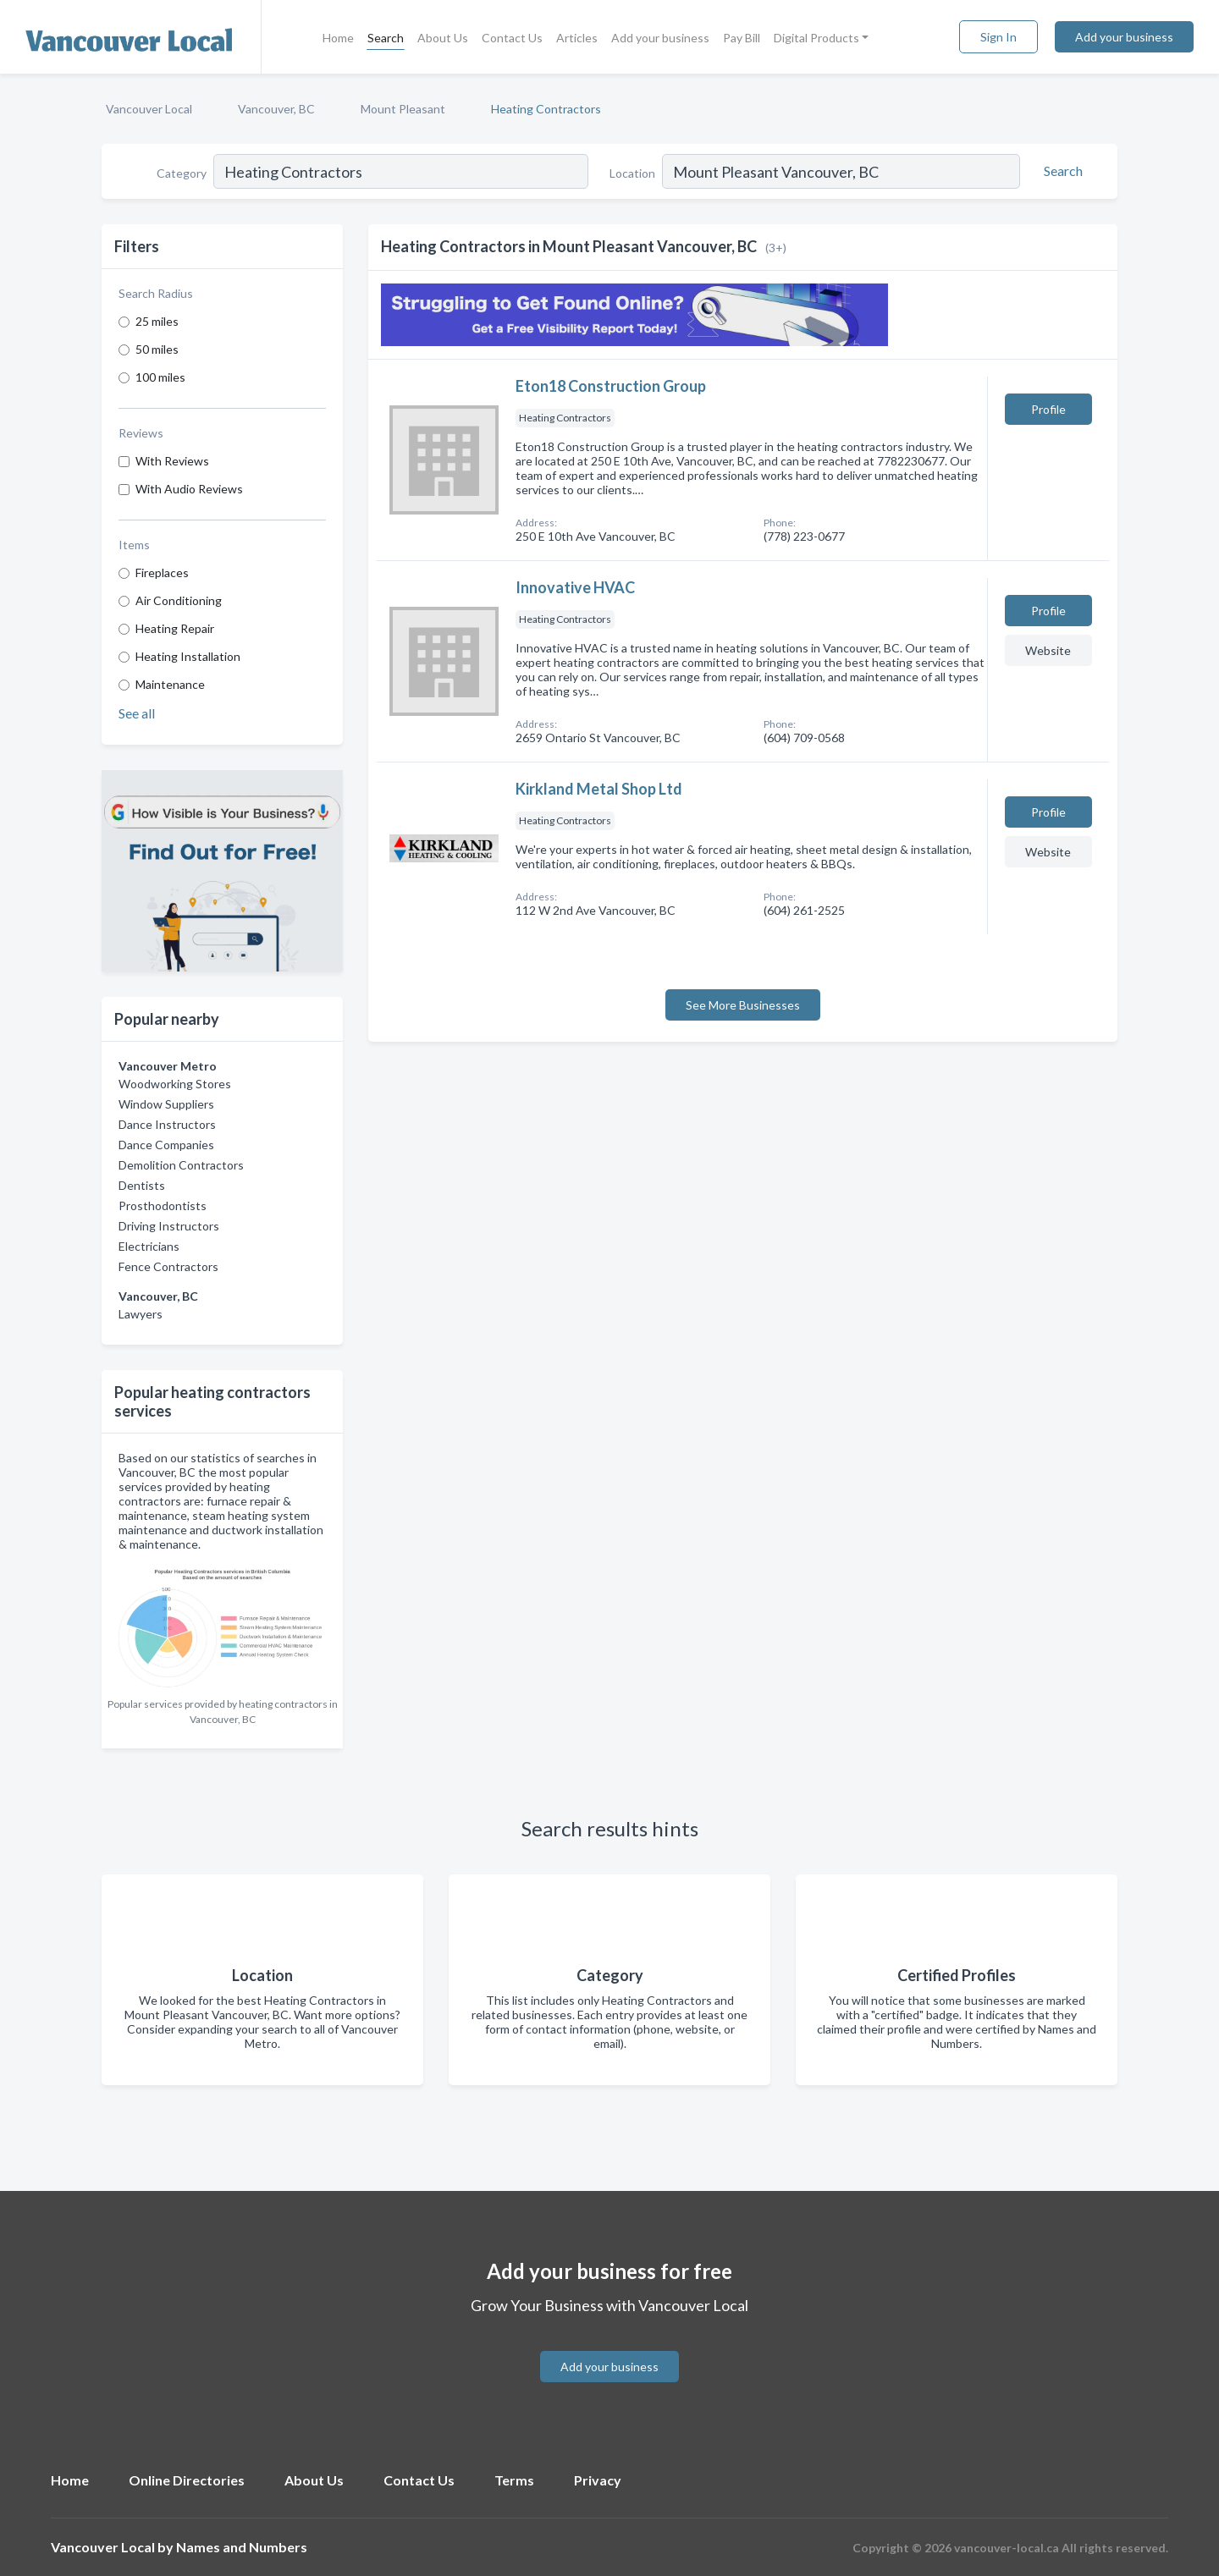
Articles (577, 37)
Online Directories (187, 2480)
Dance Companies (166, 1144)
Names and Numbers (241, 2547)
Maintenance (170, 684)
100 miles (160, 377)
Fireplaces (162, 572)
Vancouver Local (149, 109)
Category (182, 173)
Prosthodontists (163, 1205)
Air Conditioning (178, 600)
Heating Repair (174, 628)
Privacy (597, 2480)
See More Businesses (743, 1005)
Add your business (660, 37)
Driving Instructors (169, 1226)
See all (137, 713)
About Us (442, 37)
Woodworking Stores (175, 1083)
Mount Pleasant (403, 109)
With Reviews (172, 461)
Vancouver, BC (276, 109)
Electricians (149, 1246)
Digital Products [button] (816, 37)
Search (385, 37)
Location (632, 173)
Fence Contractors (168, 1266)
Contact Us (512, 37)
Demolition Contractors (181, 1165)
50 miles (157, 349)
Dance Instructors (167, 1124)
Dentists (142, 1185)
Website (1048, 650)
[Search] (1061, 171)
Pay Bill (741, 37)
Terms (514, 2480)
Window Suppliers (166, 1104)
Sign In (998, 37)
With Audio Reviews (189, 489)
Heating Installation (187, 656)
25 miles (157, 321)
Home (338, 37)
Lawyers (141, 1314)
